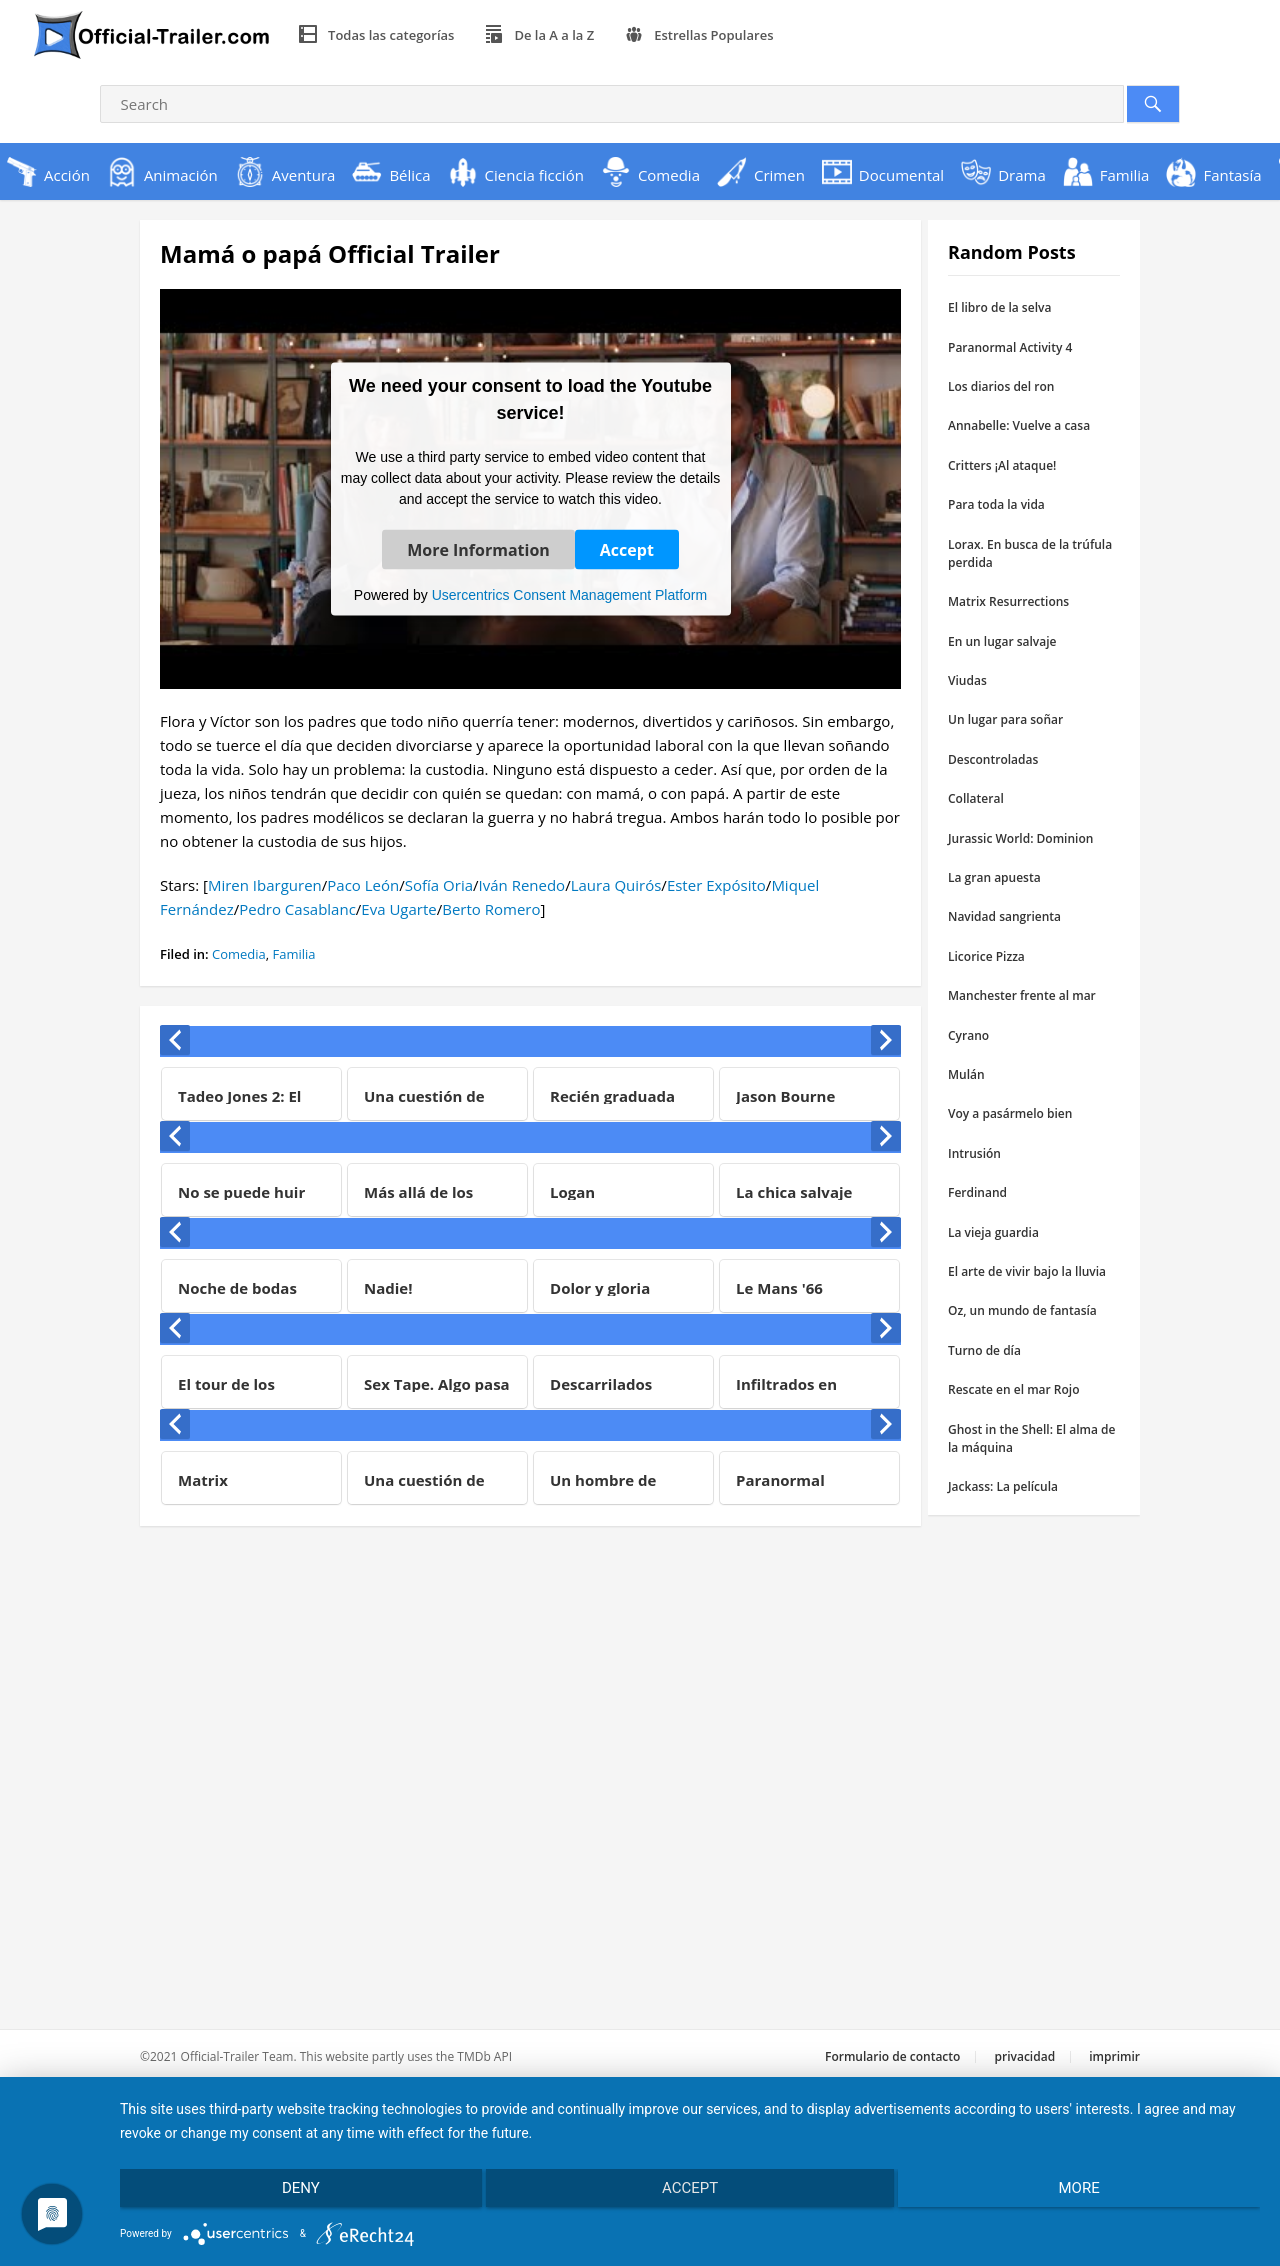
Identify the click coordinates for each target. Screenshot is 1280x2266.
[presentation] (175, 1040)
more (1090, 2194)
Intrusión (974, 1153)
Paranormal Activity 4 (1010, 347)
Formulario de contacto (892, 2056)
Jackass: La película (1003, 1486)
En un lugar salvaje (1002, 641)
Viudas (967, 680)
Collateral (976, 798)
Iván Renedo (522, 885)
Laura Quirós (616, 885)
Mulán (966, 1074)
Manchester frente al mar (1022, 995)
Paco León (363, 885)
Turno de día (984, 1350)
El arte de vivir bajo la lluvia (1027, 1271)
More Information (478, 549)
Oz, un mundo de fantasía (1022, 1310)
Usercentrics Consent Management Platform (569, 594)
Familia (294, 954)
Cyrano (968, 1035)
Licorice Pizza (986, 956)
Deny (290, 2194)
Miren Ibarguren (265, 885)
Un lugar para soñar (1005, 719)
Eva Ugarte (398, 909)
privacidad (1025, 2056)
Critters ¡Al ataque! (1002, 465)
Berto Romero (491, 909)
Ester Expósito (716, 885)
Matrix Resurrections (1008, 601)
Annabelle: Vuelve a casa (1019, 425)
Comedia (239, 954)
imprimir (1114, 2056)
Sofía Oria (439, 885)
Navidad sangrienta (1004, 916)
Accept (627, 549)
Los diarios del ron (1001, 386)
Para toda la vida (996, 504)
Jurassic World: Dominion (1020, 838)
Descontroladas (993, 759)
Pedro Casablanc (297, 909)
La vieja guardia (993, 1232)
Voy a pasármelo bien (1010, 1113)
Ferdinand (977, 1192)
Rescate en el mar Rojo (1014, 1389)
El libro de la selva (999, 307)
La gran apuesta (994, 877)
